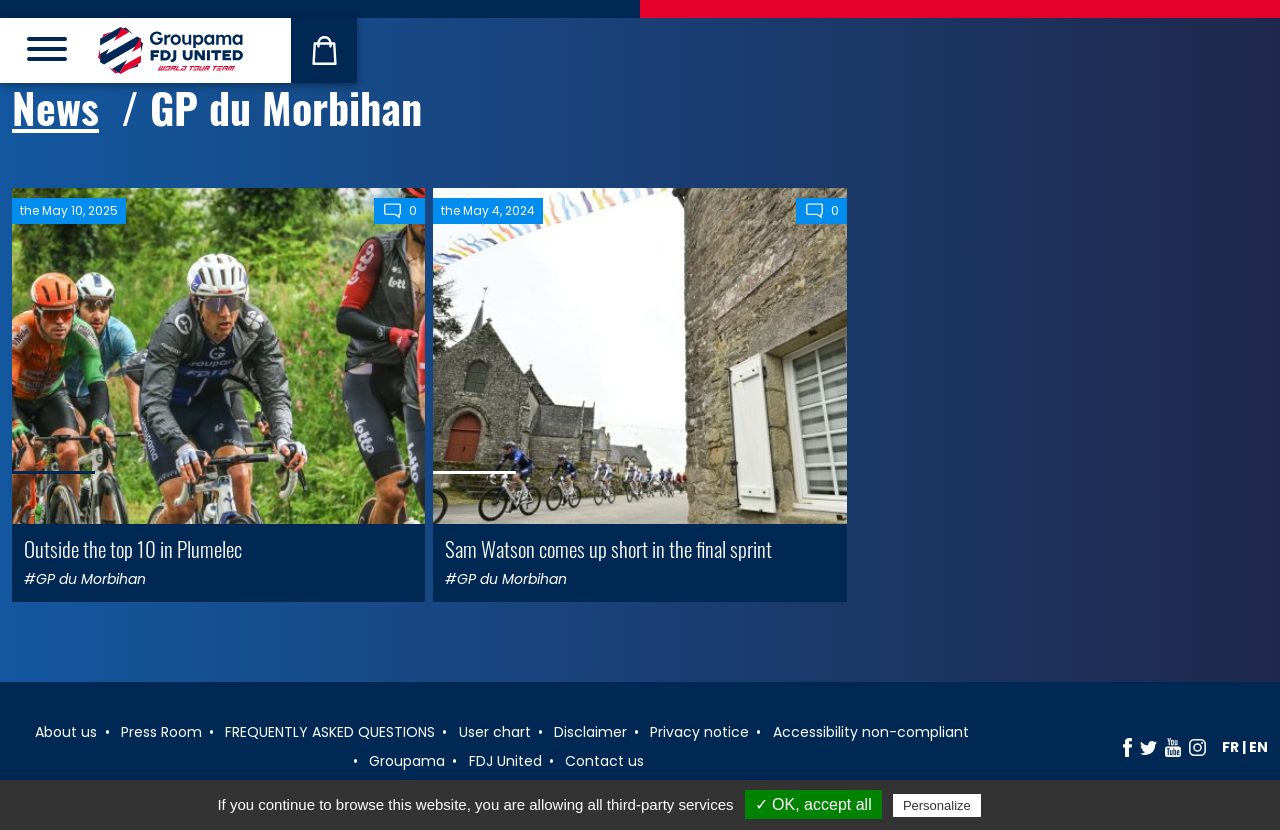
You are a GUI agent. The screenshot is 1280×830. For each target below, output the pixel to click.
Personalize (937, 805)
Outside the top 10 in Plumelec (133, 548)
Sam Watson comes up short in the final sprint (608, 548)
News (55, 107)
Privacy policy (1034, 805)
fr (1230, 747)
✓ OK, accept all (813, 804)
